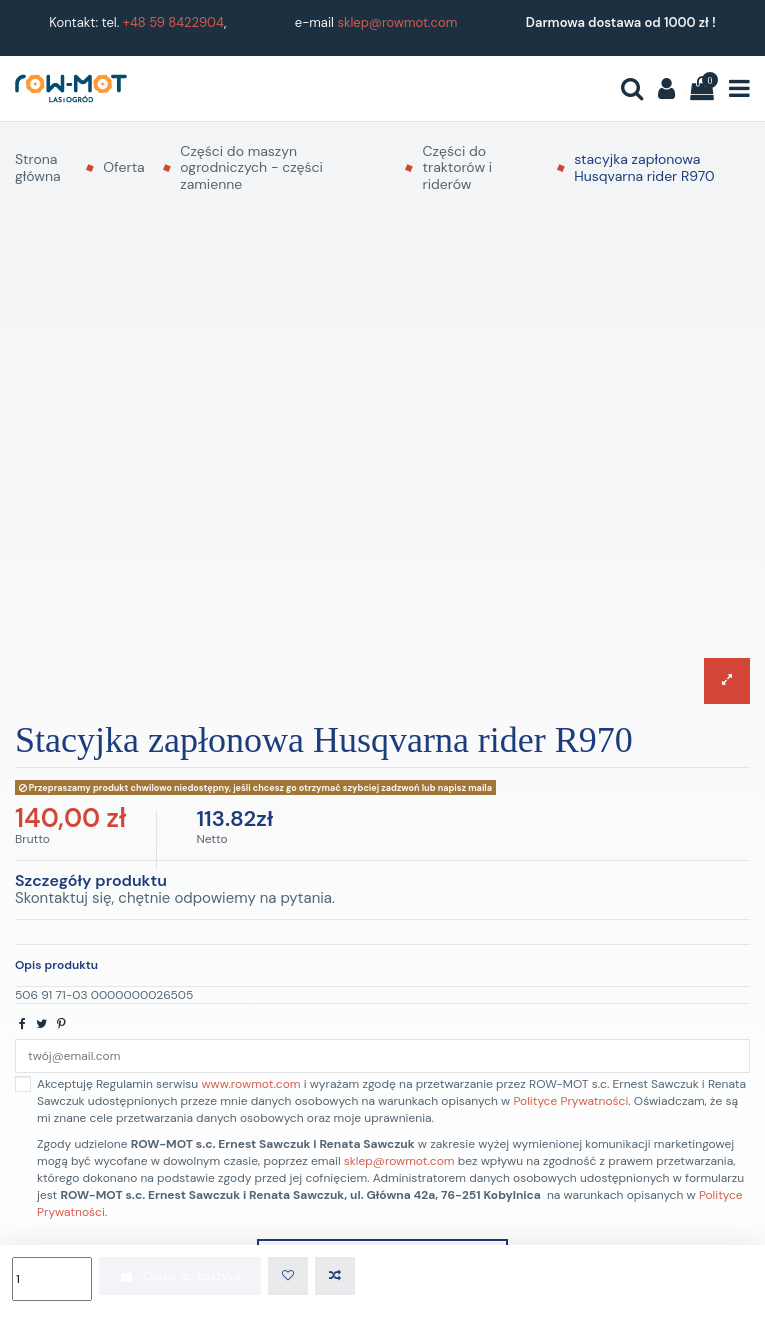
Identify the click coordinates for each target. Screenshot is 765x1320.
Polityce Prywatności (570, 1101)
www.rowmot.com (250, 1084)
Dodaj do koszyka (179, 1276)
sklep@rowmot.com (397, 22)
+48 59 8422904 (173, 22)
